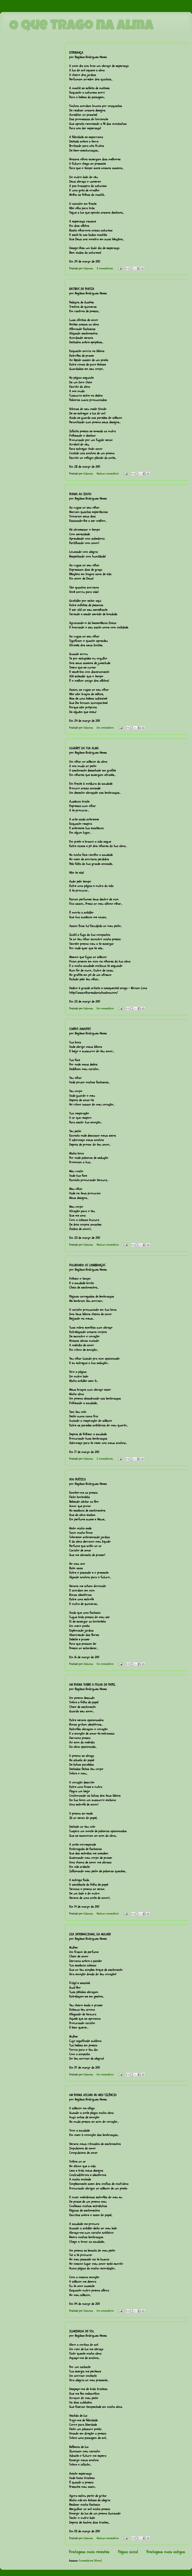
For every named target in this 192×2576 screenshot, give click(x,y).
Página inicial (128, 2552)
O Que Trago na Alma (81, 26)
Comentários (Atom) (90, 2561)
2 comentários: (105, 1459)
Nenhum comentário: (108, 474)
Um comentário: (105, 728)
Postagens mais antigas (165, 2552)
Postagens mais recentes (89, 2552)
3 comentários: (105, 268)
